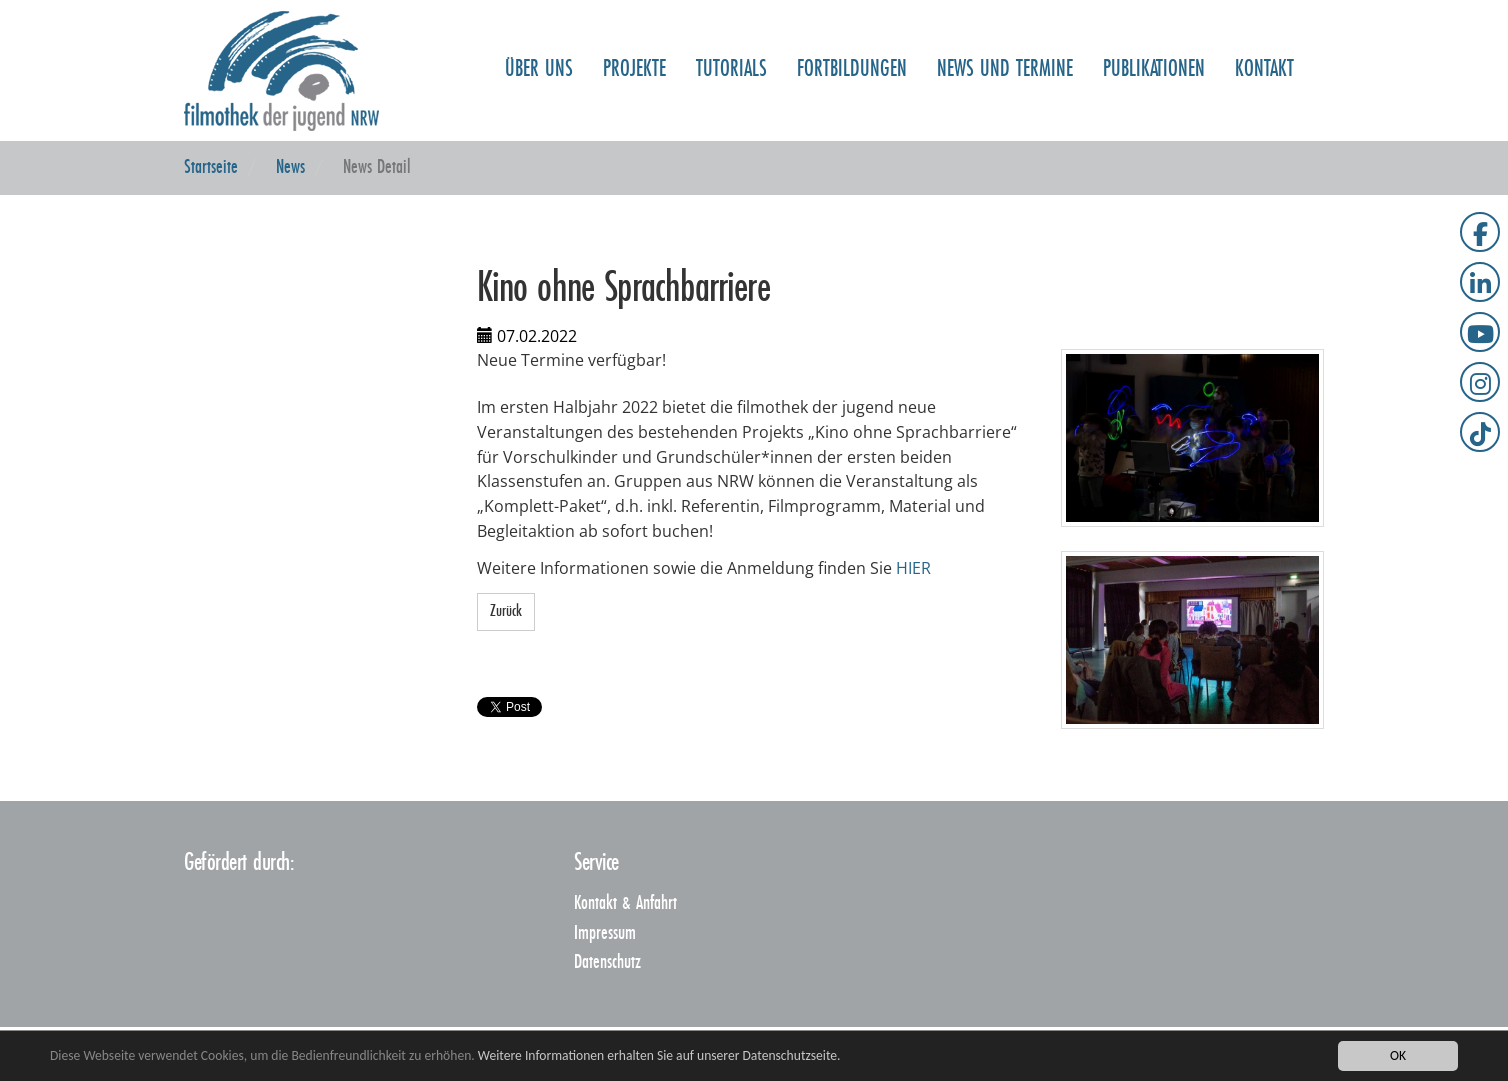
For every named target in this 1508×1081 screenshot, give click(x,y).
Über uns (539, 40)
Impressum (605, 933)
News (290, 167)
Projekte (634, 40)
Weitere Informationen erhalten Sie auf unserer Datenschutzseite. (659, 1055)
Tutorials (731, 40)
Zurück (506, 611)
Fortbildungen (852, 40)
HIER (913, 568)
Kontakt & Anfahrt (625, 903)
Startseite (211, 167)
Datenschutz (607, 962)
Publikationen (1154, 40)
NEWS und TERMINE (1005, 40)
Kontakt (1264, 40)
